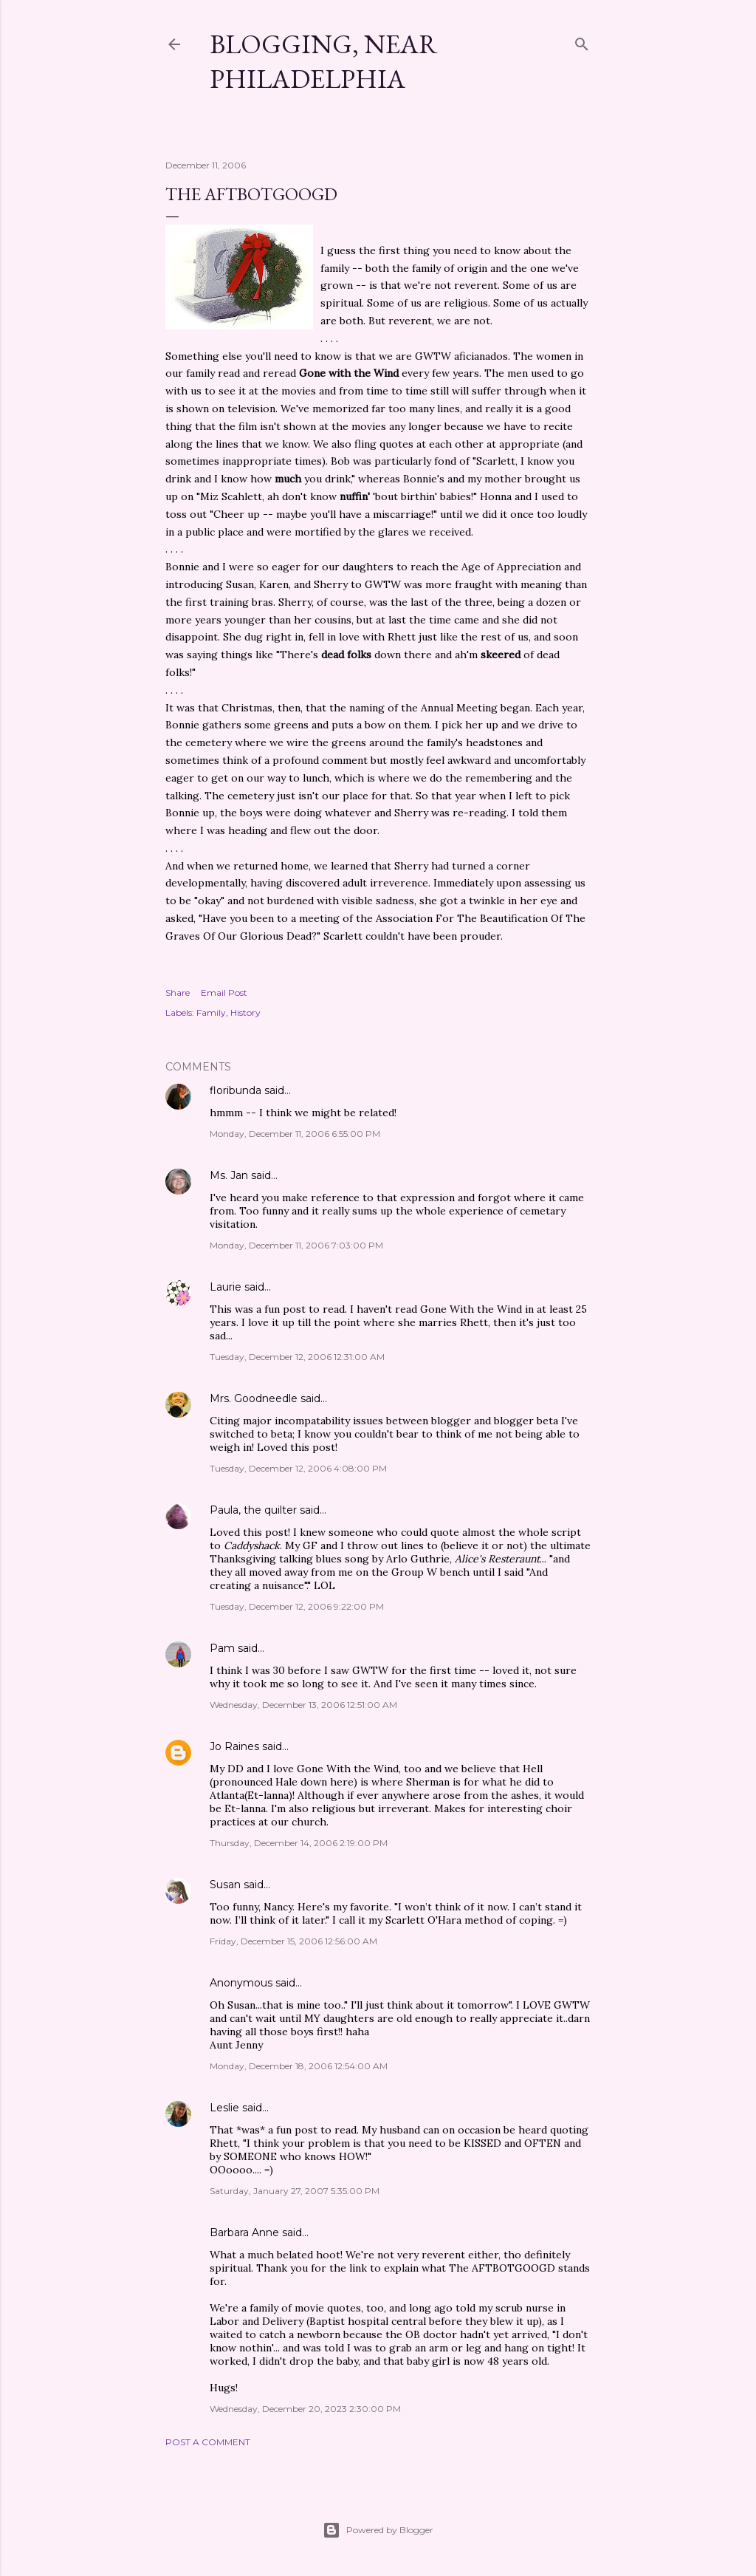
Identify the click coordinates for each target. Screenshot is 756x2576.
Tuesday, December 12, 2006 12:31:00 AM (297, 1356)
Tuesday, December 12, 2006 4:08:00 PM (298, 1468)
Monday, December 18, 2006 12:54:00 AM (299, 2065)
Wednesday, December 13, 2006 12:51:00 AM (303, 1704)
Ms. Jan (229, 1175)
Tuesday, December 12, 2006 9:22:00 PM (297, 1606)
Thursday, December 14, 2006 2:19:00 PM (299, 1842)
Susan (227, 1884)
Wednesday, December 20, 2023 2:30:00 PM (305, 2408)
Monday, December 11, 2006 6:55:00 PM (295, 1133)
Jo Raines (234, 1746)
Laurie (225, 1287)
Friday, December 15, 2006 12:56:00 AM (293, 1941)
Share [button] (177, 992)
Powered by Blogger (378, 2530)
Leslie (224, 2107)
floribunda (235, 1090)
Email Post (224, 992)
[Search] (582, 41)
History (245, 1012)
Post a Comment (207, 2441)
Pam (222, 1648)
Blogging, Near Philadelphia (324, 61)
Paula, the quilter (253, 1510)
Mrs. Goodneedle (254, 1398)
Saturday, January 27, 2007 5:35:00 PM (294, 2190)
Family (211, 1012)
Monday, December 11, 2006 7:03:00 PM (296, 1245)
